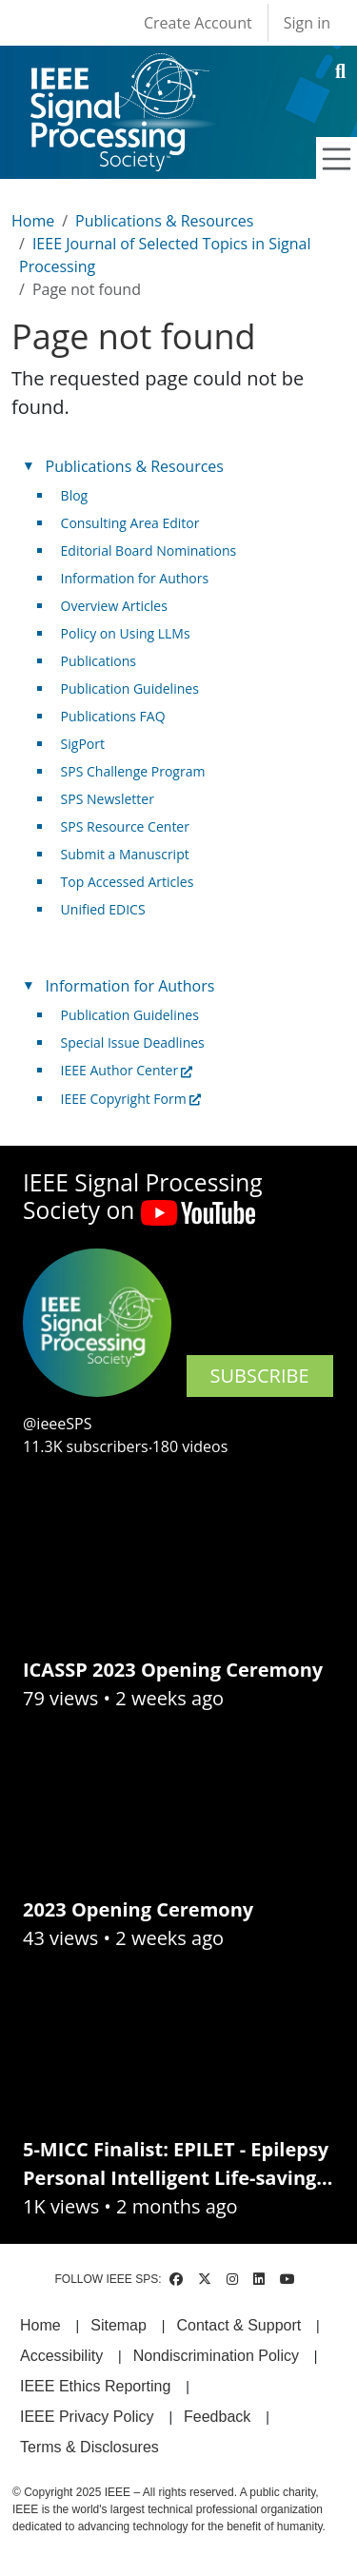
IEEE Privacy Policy (86, 2417)
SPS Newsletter (107, 799)
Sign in (307, 22)
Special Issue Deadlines (133, 1042)
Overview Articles (114, 606)
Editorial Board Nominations (149, 550)
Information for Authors (135, 578)
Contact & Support (238, 2325)
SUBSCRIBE (259, 1375)
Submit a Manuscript (125, 854)
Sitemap (118, 2325)
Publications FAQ (113, 716)
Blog (75, 495)
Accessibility (61, 2356)
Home (32, 220)
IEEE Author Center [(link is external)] (127, 1070)
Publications (98, 661)
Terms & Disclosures (89, 2447)
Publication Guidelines (130, 688)
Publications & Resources (164, 220)
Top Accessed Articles (127, 882)
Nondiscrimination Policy (216, 2356)
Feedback (217, 2417)
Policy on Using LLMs (125, 633)
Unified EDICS (103, 909)
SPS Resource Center (125, 826)
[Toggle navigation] (337, 159)
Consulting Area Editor (130, 523)
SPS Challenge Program (133, 771)
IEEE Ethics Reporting (95, 2386)
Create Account (198, 22)
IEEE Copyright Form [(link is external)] (131, 1099)
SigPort (83, 744)
